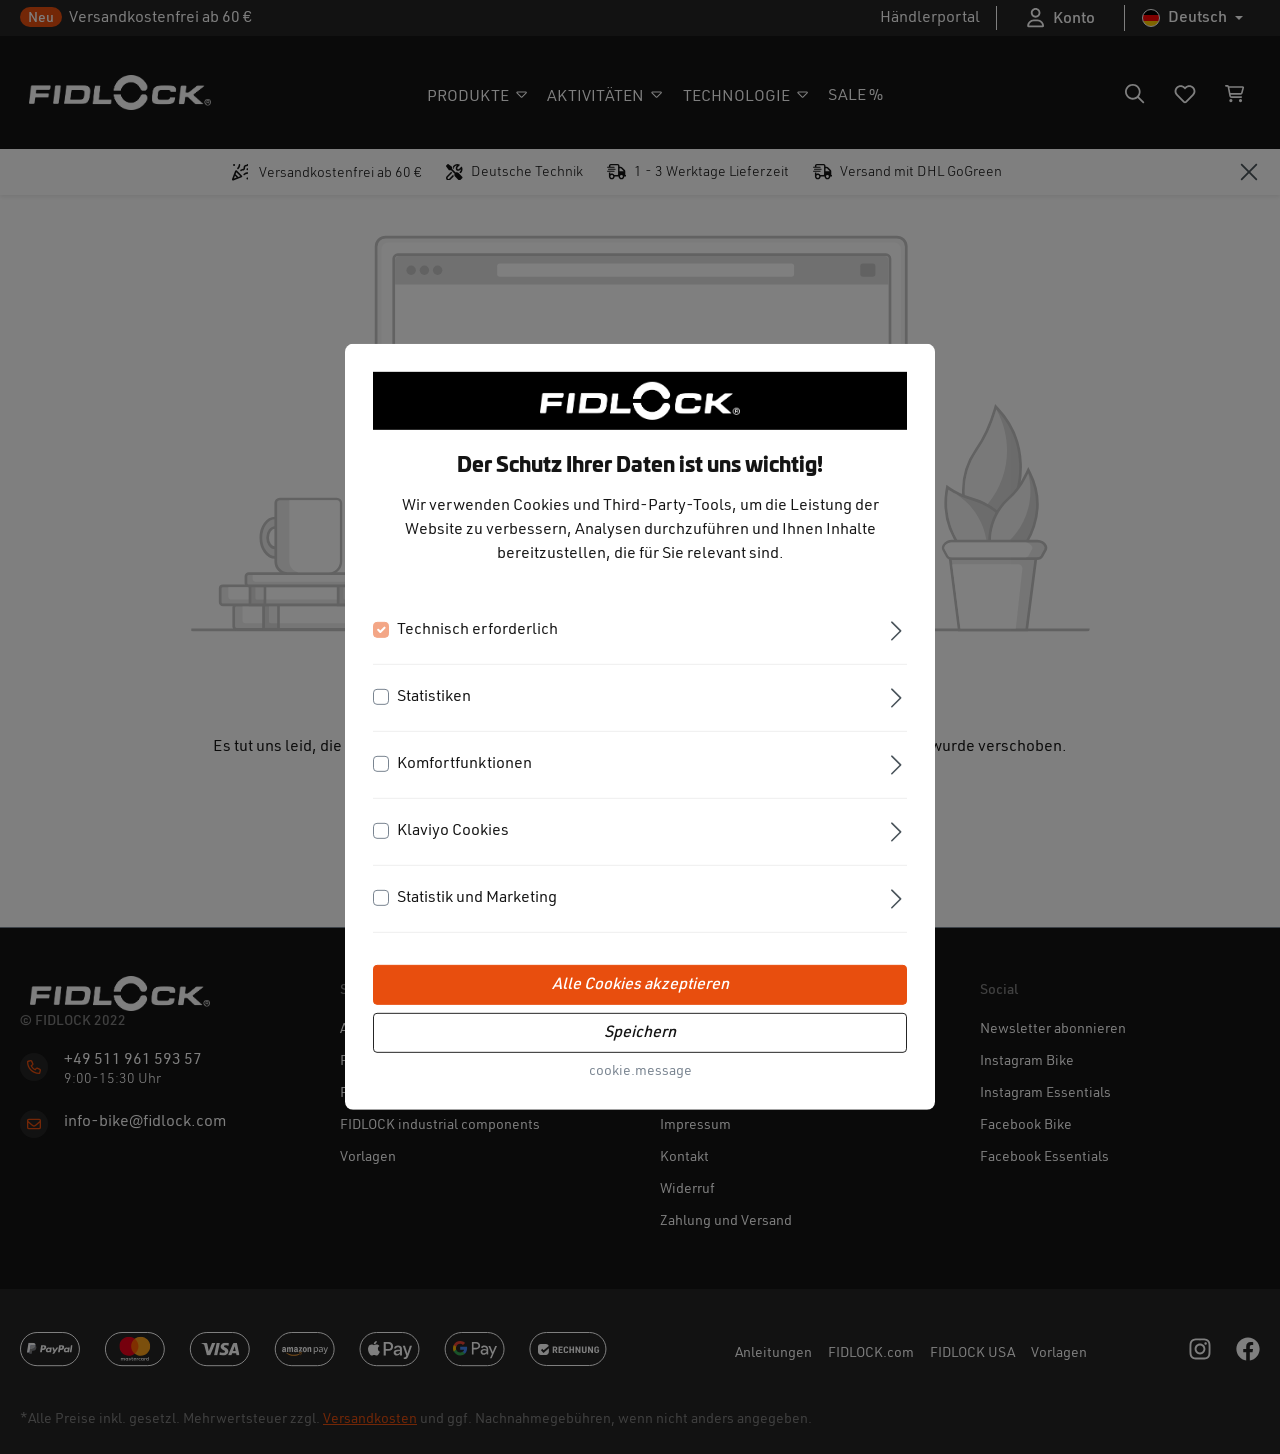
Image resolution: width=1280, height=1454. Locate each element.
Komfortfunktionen (464, 764)
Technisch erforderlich (477, 630)
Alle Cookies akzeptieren (640, 985)
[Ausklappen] (896, 629)
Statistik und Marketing (477, 898)
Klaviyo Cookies (453, 831)
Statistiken (434, 697)
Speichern (640, 1033)
